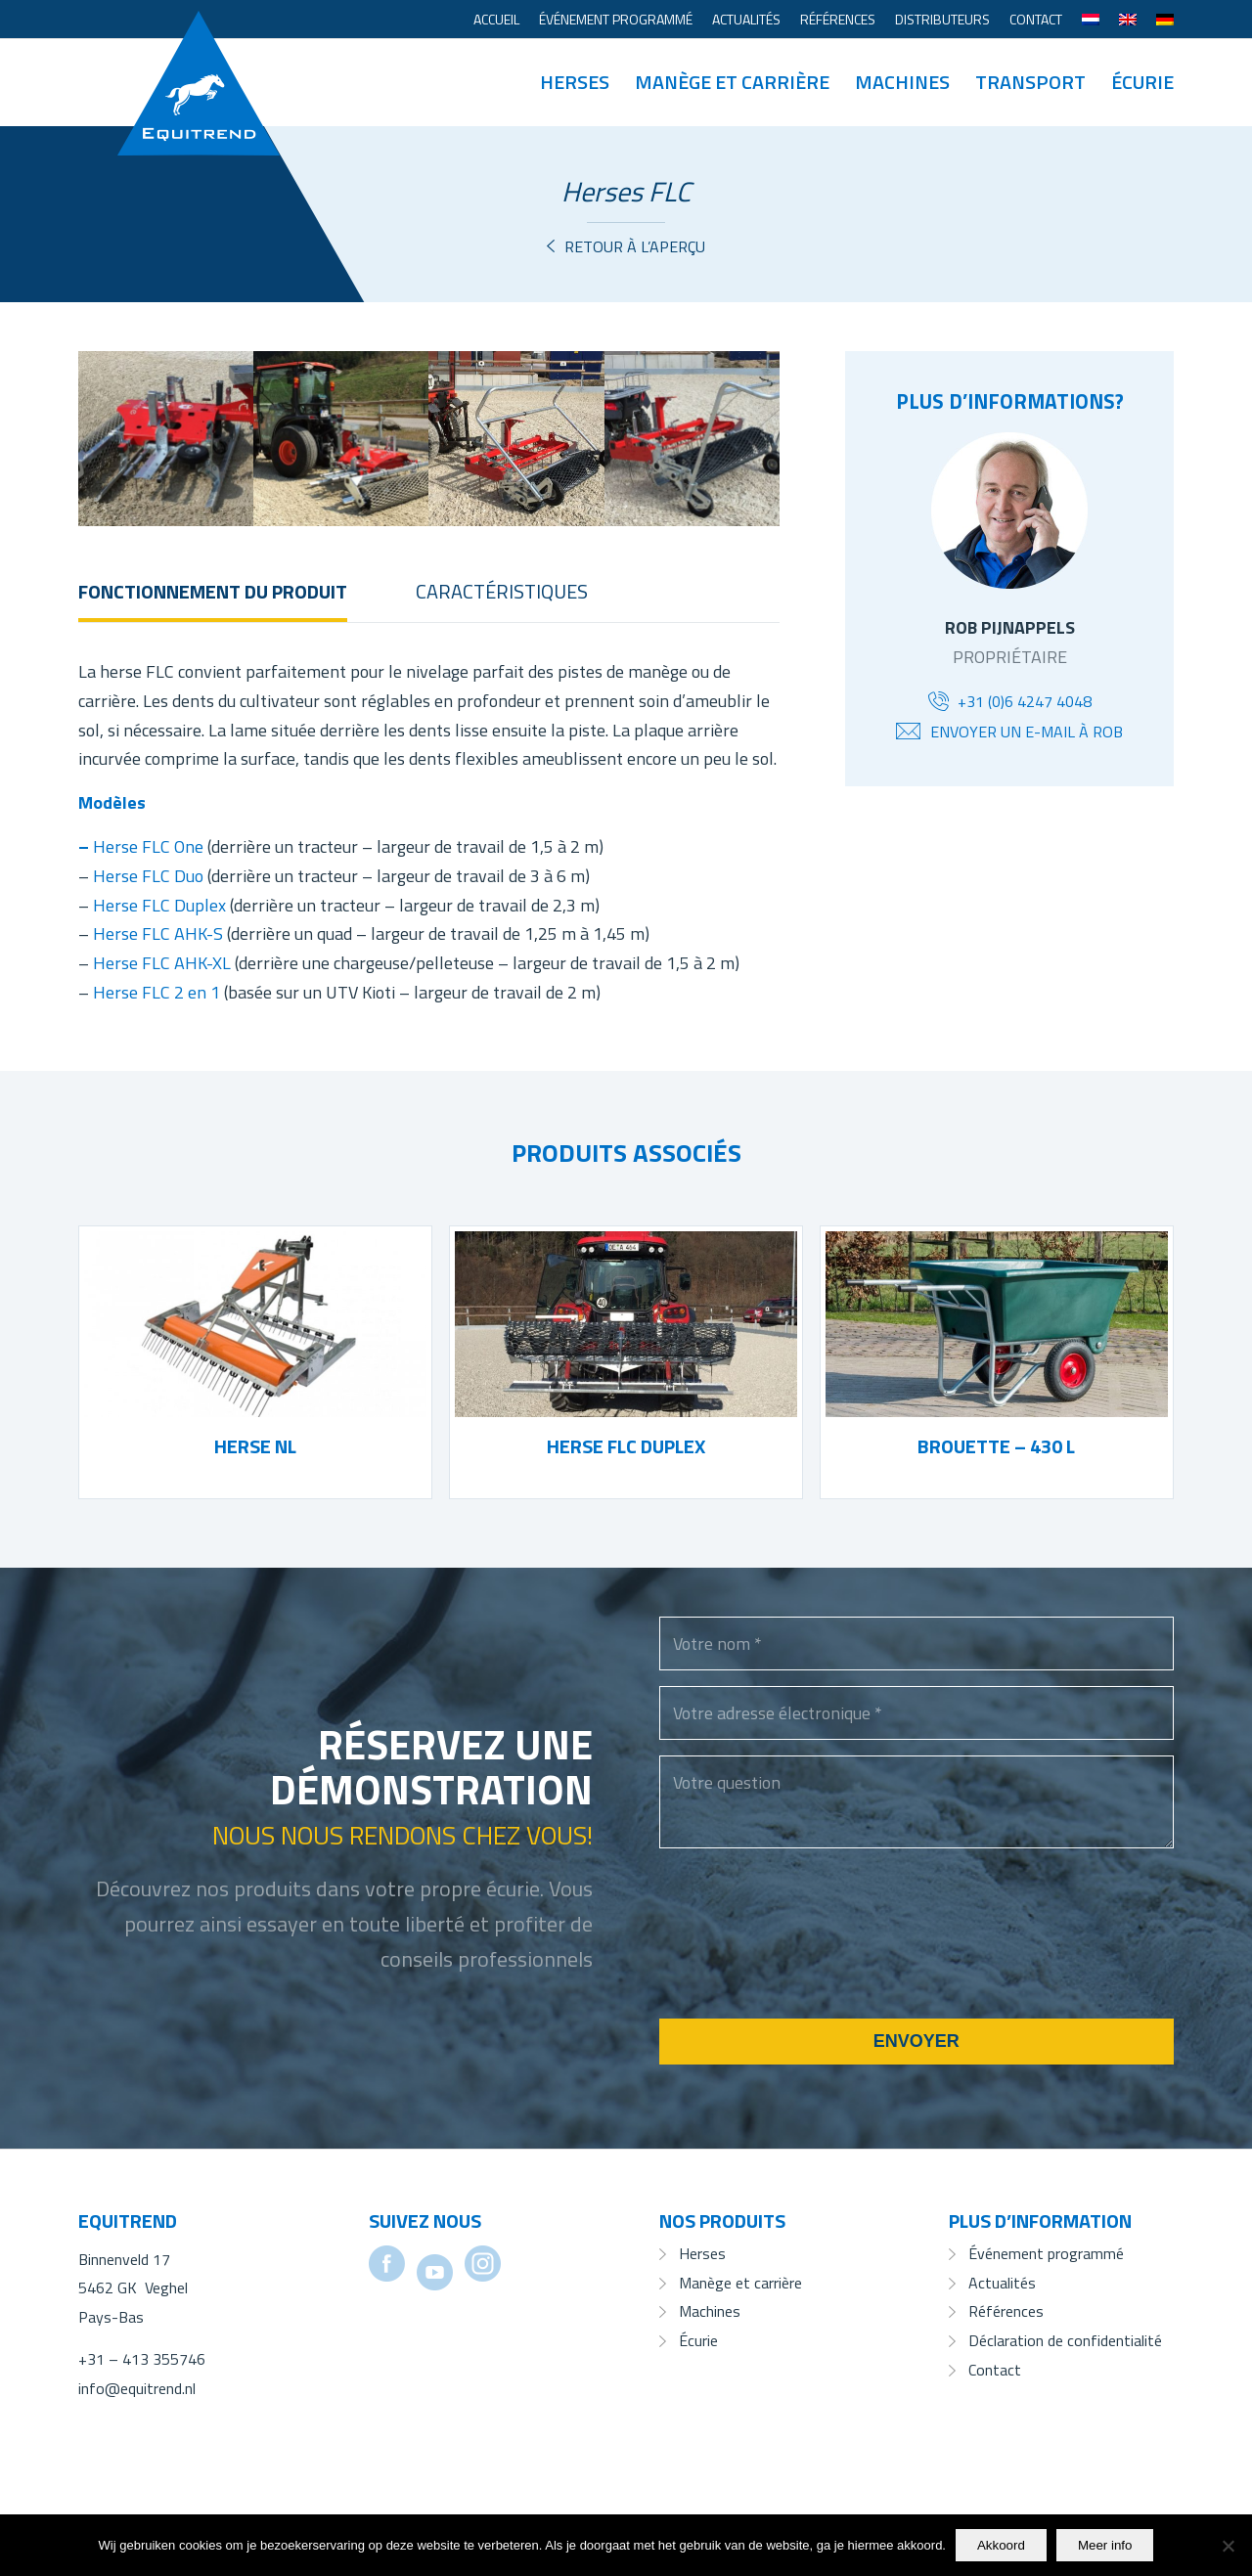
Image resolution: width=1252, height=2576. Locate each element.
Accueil (496, 19)
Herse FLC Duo (148, 876)
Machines (709, 2311)
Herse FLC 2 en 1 (156, 992)
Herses (702, 2253)
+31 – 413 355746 (141, 2359)
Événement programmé (616, 19)
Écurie (698, 2340)
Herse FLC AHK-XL (162, 963)
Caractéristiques (502, 591)
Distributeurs (942, 19)
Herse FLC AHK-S (158, 933)
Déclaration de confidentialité (1065, 2340)
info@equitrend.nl (137, 2388)
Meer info (1105, 2545)
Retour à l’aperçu (634, 246)
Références (837, 19)
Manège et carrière (740, 2282)
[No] (1227, 2545)
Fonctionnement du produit (212, 591)
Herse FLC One (148, 846)
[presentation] (808, 1959)
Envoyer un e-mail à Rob (1026, 731)
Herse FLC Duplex (159, 905)
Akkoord (1001, 2545)
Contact (1035, 19)
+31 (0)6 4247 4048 (1025, 701)
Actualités (746, 19)
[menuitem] (496, 19)
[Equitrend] (198, 54)
